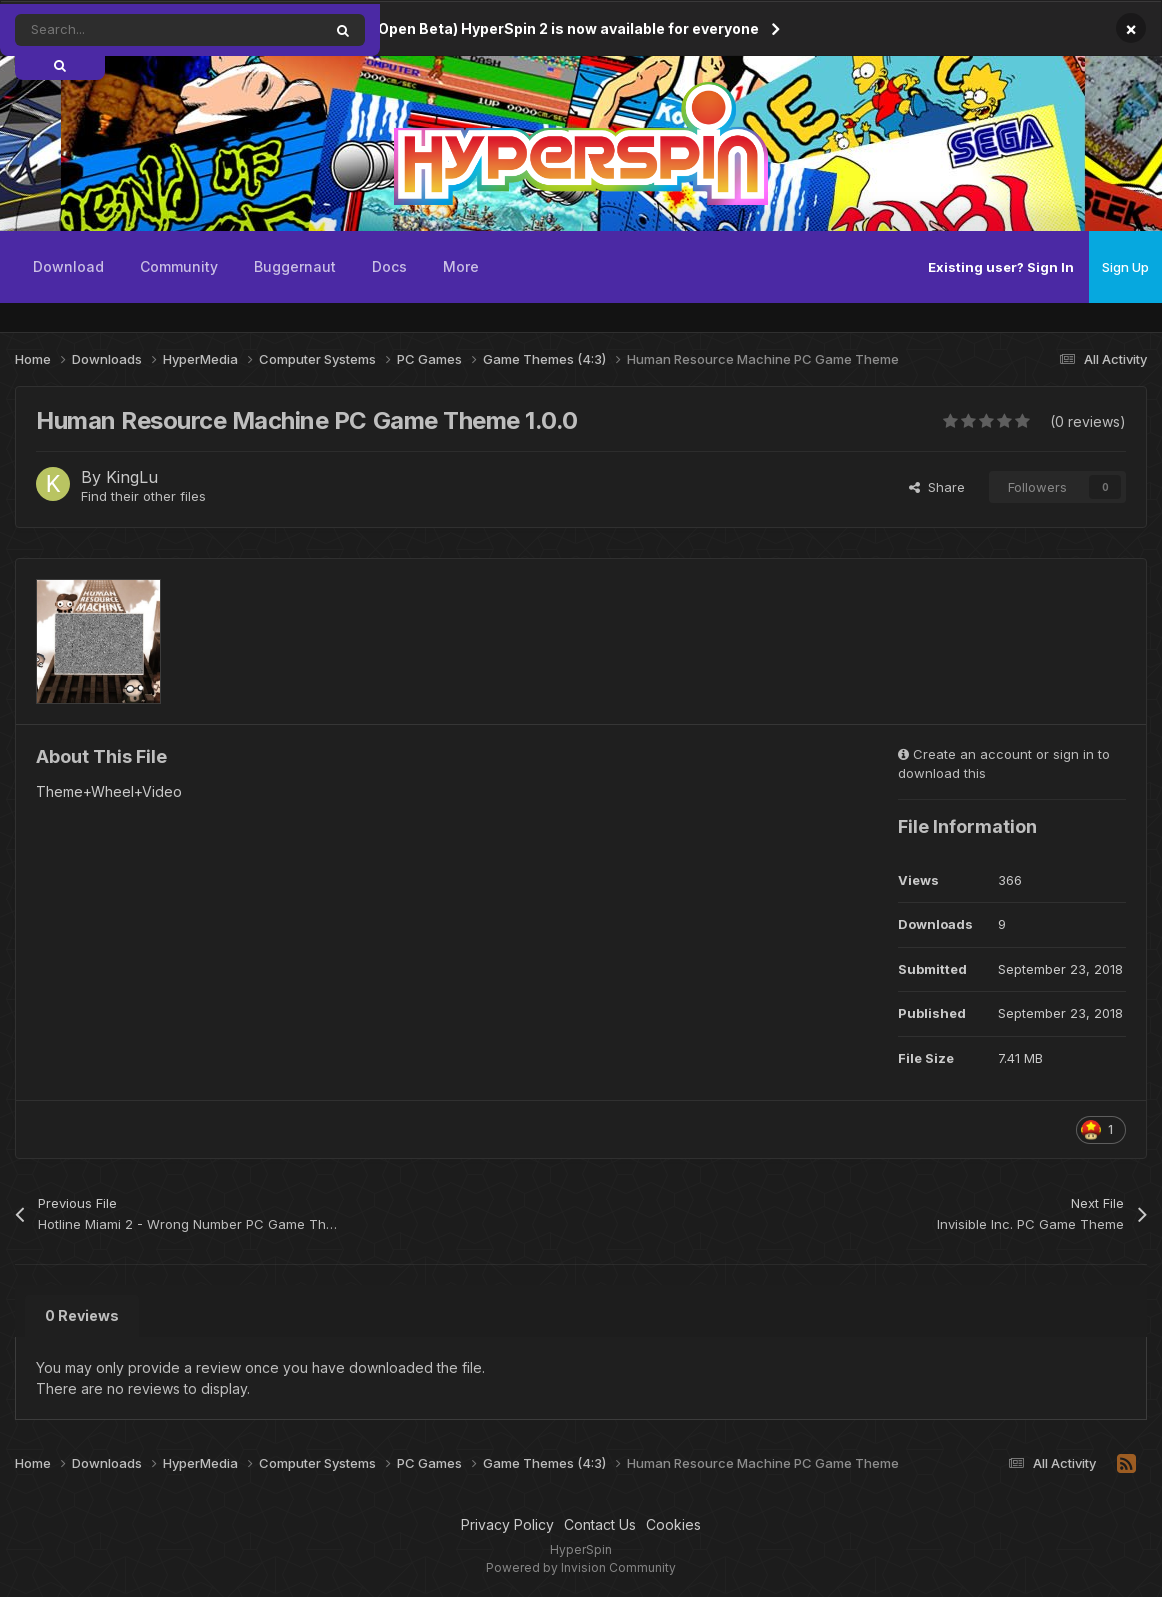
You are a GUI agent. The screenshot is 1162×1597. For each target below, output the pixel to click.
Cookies (673, 1524)
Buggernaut (295, 266)
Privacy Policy (507, 1524)
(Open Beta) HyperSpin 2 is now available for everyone (566, 28)
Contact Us (600, 1524)
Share (937, 487)
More (461, 266)
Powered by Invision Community (581, 1567)
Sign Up (1125, 267)
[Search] (123, 30)
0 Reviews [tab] (82, 1315)
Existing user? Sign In (1001, 267)
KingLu (132, 477)
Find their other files (143, 496)
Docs (389, 266)
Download (68, 266)
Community (179, 266)
